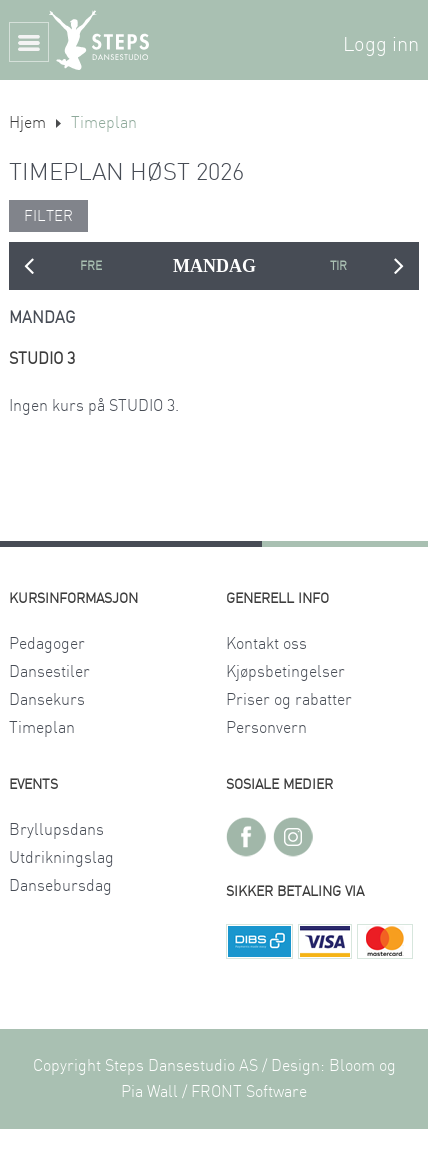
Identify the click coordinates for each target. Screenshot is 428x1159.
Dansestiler (49, 672)
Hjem (27, 123)
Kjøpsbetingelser (285, 672)
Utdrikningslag (61, 858)
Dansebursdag (60, 886)
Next (399, 266)
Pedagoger (47, 644)
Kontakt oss (266, 644)
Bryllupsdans (56, 830)
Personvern (266, 728)
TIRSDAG (339, 266)
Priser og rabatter (289, 700)
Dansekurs (47, 700)
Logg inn (381, 45)
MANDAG (214, 266)
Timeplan (42, 728)
